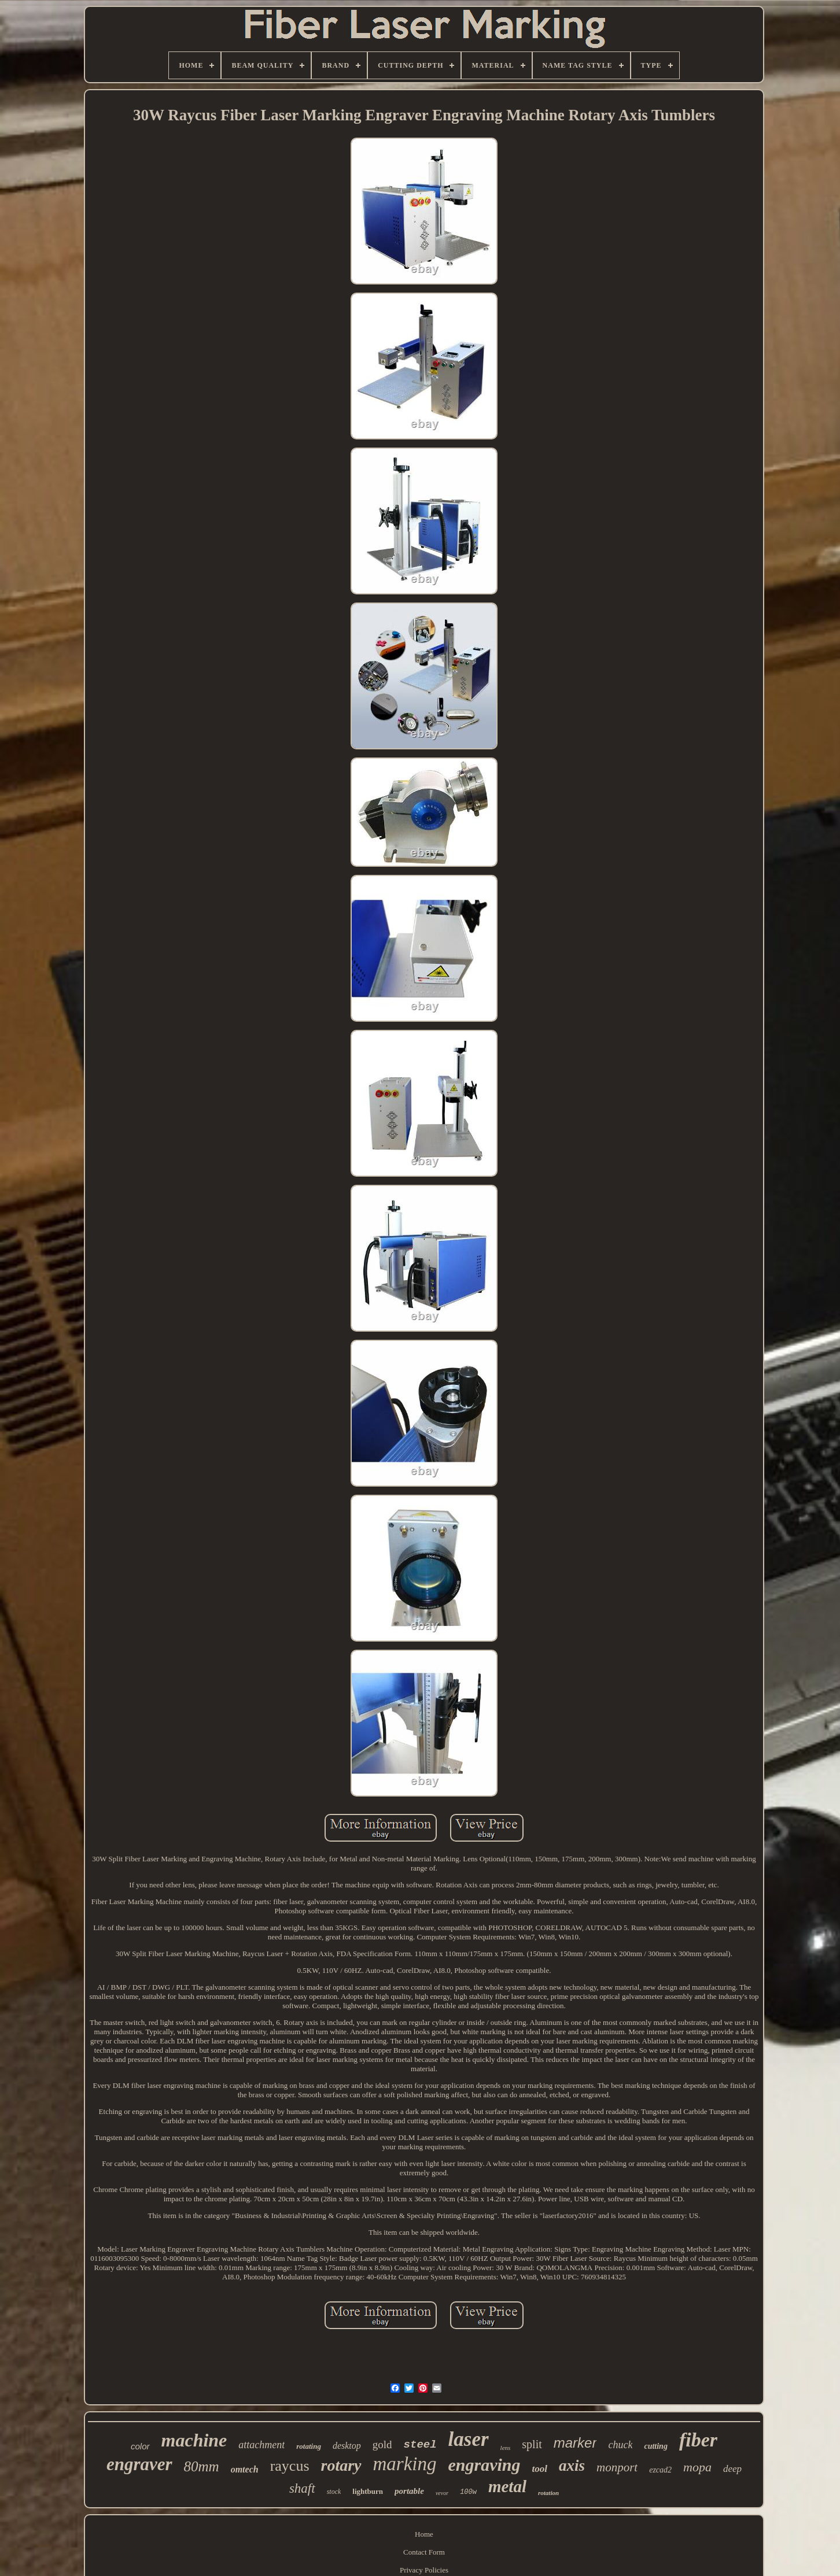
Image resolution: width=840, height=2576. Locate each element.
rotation (548, 2492)
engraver (139, 2464)
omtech (245, 2469)
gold (382, 2444)
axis (572, 2465)
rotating (308, 2446)
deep (732, 2468)
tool (539, 2468)
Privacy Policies (424, 2570)
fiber (698, 2440)
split (531, 2444)
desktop (347, 2446)
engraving (484, 2464)
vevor (442, 2493)
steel (420, 2444)
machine (194, 2440)
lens (505, 2447)
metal (507, 2486)
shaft (302, 2488)
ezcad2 (660, 2470)
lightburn (367, 2491)
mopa (697, 2467)
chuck (620, 2445)
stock (334, 2492)
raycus (290, 2465)
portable (409, 2491)
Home (424, 2534)
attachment (261, 2445)
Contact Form (424, 2552)
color (140, 2446)
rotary (341, 2465)
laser (468, 2439)
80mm (201, 2466)
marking (405, 2463)
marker (575, 2443)
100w (468, 2492)
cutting (655, 2446)
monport (617, 2467)
